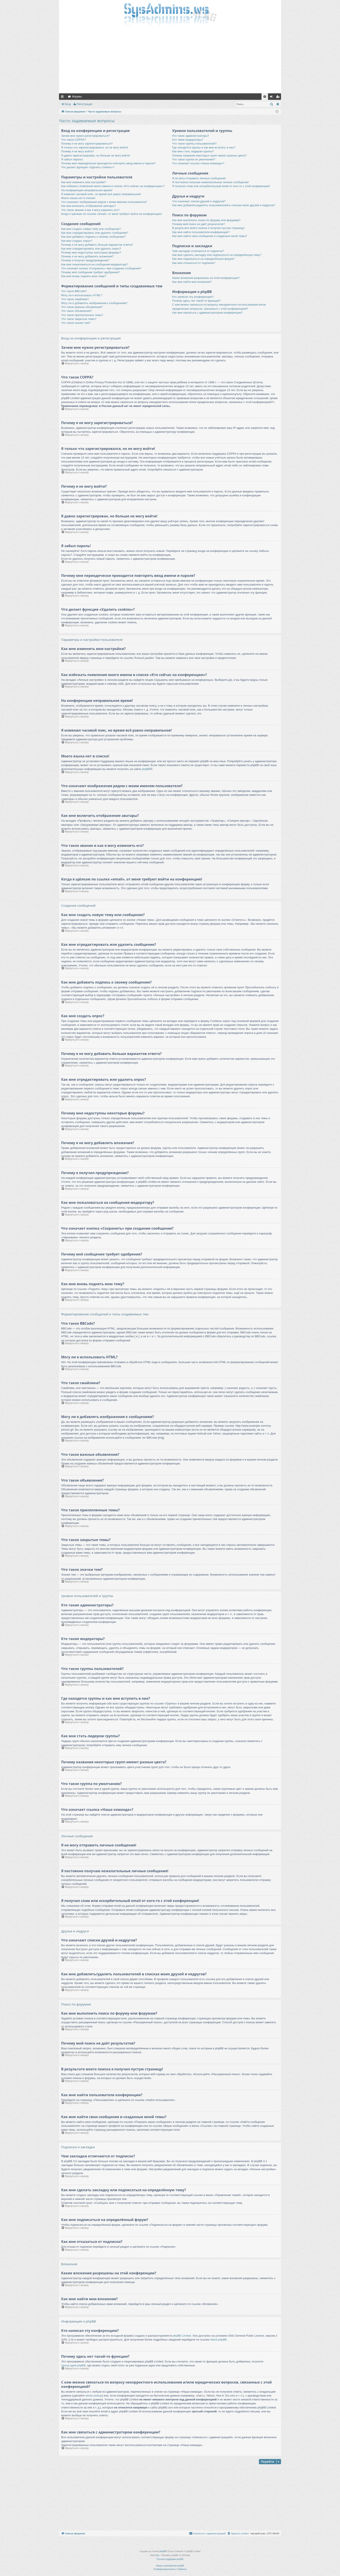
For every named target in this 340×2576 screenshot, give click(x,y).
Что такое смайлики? (75, 299)
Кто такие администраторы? (190, 135)
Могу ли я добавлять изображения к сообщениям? (94, 303)
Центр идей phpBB (73, 2365)
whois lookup (94, 2395)
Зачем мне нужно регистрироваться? (85, 135)
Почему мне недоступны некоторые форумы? (91, 252)
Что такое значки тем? (75, 322)
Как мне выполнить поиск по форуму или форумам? (206, 220)
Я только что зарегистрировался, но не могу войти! (94, 147)
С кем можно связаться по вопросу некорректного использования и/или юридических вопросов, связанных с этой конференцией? (219, 306)
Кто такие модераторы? (187, 139)
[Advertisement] (170, 60)
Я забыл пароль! (72, 159)
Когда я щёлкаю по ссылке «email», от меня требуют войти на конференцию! (111, 213)
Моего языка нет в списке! (78, 198)
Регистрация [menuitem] (278, 97)
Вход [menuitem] (272, 97)
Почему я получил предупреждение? (85, 260)
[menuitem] (265, 96)
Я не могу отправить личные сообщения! (199, 178)
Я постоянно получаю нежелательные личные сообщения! (210, 182)
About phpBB (218, 2339)
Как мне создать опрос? (76, 240)
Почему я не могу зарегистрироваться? (87, 143)
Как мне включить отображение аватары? (88, 205)
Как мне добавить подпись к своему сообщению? (93, 236)
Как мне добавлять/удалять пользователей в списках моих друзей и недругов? (223, 205)
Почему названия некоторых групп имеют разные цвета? (209, 155)
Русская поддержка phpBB (170, 2559)
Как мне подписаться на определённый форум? (203, 258)
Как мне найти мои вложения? (192, 281)
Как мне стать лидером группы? (193, 151)
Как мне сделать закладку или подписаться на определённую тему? (216, 255)
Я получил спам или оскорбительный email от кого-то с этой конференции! (221, 186)
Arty (157, 2555)
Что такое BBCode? (74, 291)
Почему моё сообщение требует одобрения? (90, 272)
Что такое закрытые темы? (78, 319)
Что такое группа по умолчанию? (193, 159)
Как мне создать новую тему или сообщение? (91, 228)
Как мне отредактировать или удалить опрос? (91, 248)
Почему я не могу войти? (77, 151)
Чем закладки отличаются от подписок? (198, 251)
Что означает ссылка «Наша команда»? (198, 163)
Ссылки (63, 97)
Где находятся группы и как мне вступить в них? (203, 147)
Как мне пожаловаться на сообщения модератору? (94, 264)
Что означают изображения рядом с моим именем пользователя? (104, 202)
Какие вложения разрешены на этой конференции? (206, 278)
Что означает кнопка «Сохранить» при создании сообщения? (101, 268)
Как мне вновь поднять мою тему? (83, 276)
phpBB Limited (182, 2335)
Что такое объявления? (76, 311)
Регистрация (84, 104)
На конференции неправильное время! (86, 190)
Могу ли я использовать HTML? (81, 295)
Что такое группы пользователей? (194, 143)
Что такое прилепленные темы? (82, 315)
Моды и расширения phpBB (170, 2565)
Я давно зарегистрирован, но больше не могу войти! (95, 155)
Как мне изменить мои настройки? (83, 182)
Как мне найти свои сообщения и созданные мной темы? (209, 236)
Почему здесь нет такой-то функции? (196, 300)
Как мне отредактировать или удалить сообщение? (94, 232)
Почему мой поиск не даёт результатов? (198, 224)
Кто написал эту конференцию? (193, 296)
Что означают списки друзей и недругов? (199, 201)
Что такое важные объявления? (82, 307)
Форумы (77, 96)
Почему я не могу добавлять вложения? (87, 256)
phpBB (146, 769)
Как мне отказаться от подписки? (193, 263)
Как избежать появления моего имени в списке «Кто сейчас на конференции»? (113, 186)
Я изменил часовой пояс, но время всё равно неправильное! (101, 194)
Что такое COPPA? (73, 139)
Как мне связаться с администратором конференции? (207, 312)
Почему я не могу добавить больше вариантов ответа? (97, 244)
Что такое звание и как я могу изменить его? (90, 210)
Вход (68, 104)
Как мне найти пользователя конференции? (201, 232)
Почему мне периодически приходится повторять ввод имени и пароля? (108, 163)
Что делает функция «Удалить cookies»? (87, 167)
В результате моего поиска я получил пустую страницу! (208, 228)
